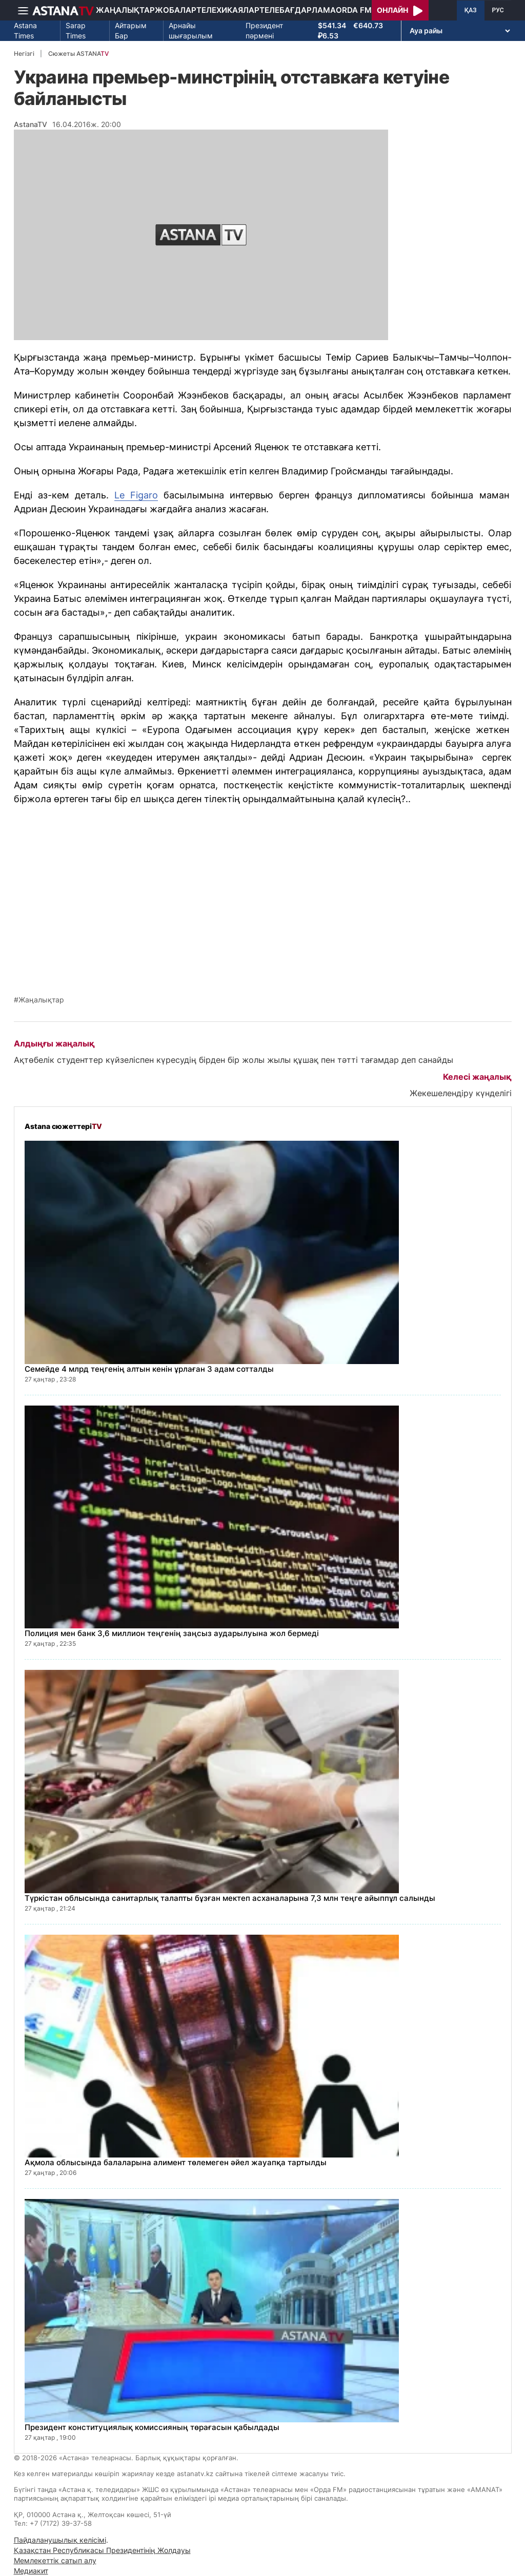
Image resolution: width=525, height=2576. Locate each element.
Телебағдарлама (297, 10)
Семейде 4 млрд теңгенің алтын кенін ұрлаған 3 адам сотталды (149, 1369)
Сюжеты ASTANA (78, 53)
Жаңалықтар (125, 10)
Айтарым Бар (131, 30)
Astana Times (25, 30)
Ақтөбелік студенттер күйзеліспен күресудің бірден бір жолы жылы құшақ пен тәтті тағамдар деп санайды (233, 1060)
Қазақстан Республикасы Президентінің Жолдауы (102, 2550)
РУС (498, 10)
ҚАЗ (471, 10)
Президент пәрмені (264, 30)
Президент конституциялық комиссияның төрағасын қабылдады (152, 2427)
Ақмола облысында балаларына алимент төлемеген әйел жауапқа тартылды (176, 2162)
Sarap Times (76, 30)
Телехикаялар (227, 10)
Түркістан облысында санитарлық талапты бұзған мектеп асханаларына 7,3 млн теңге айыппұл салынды (230, 1898)
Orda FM (354, 10)
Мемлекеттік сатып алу (55, 2560)
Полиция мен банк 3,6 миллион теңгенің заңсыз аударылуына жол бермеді (172, 1633)
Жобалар (175, 10)
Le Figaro (136, 495)
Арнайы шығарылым (191, 30)
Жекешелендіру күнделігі (461, 1093)
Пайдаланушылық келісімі (60, 2540)
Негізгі (24, 53)
